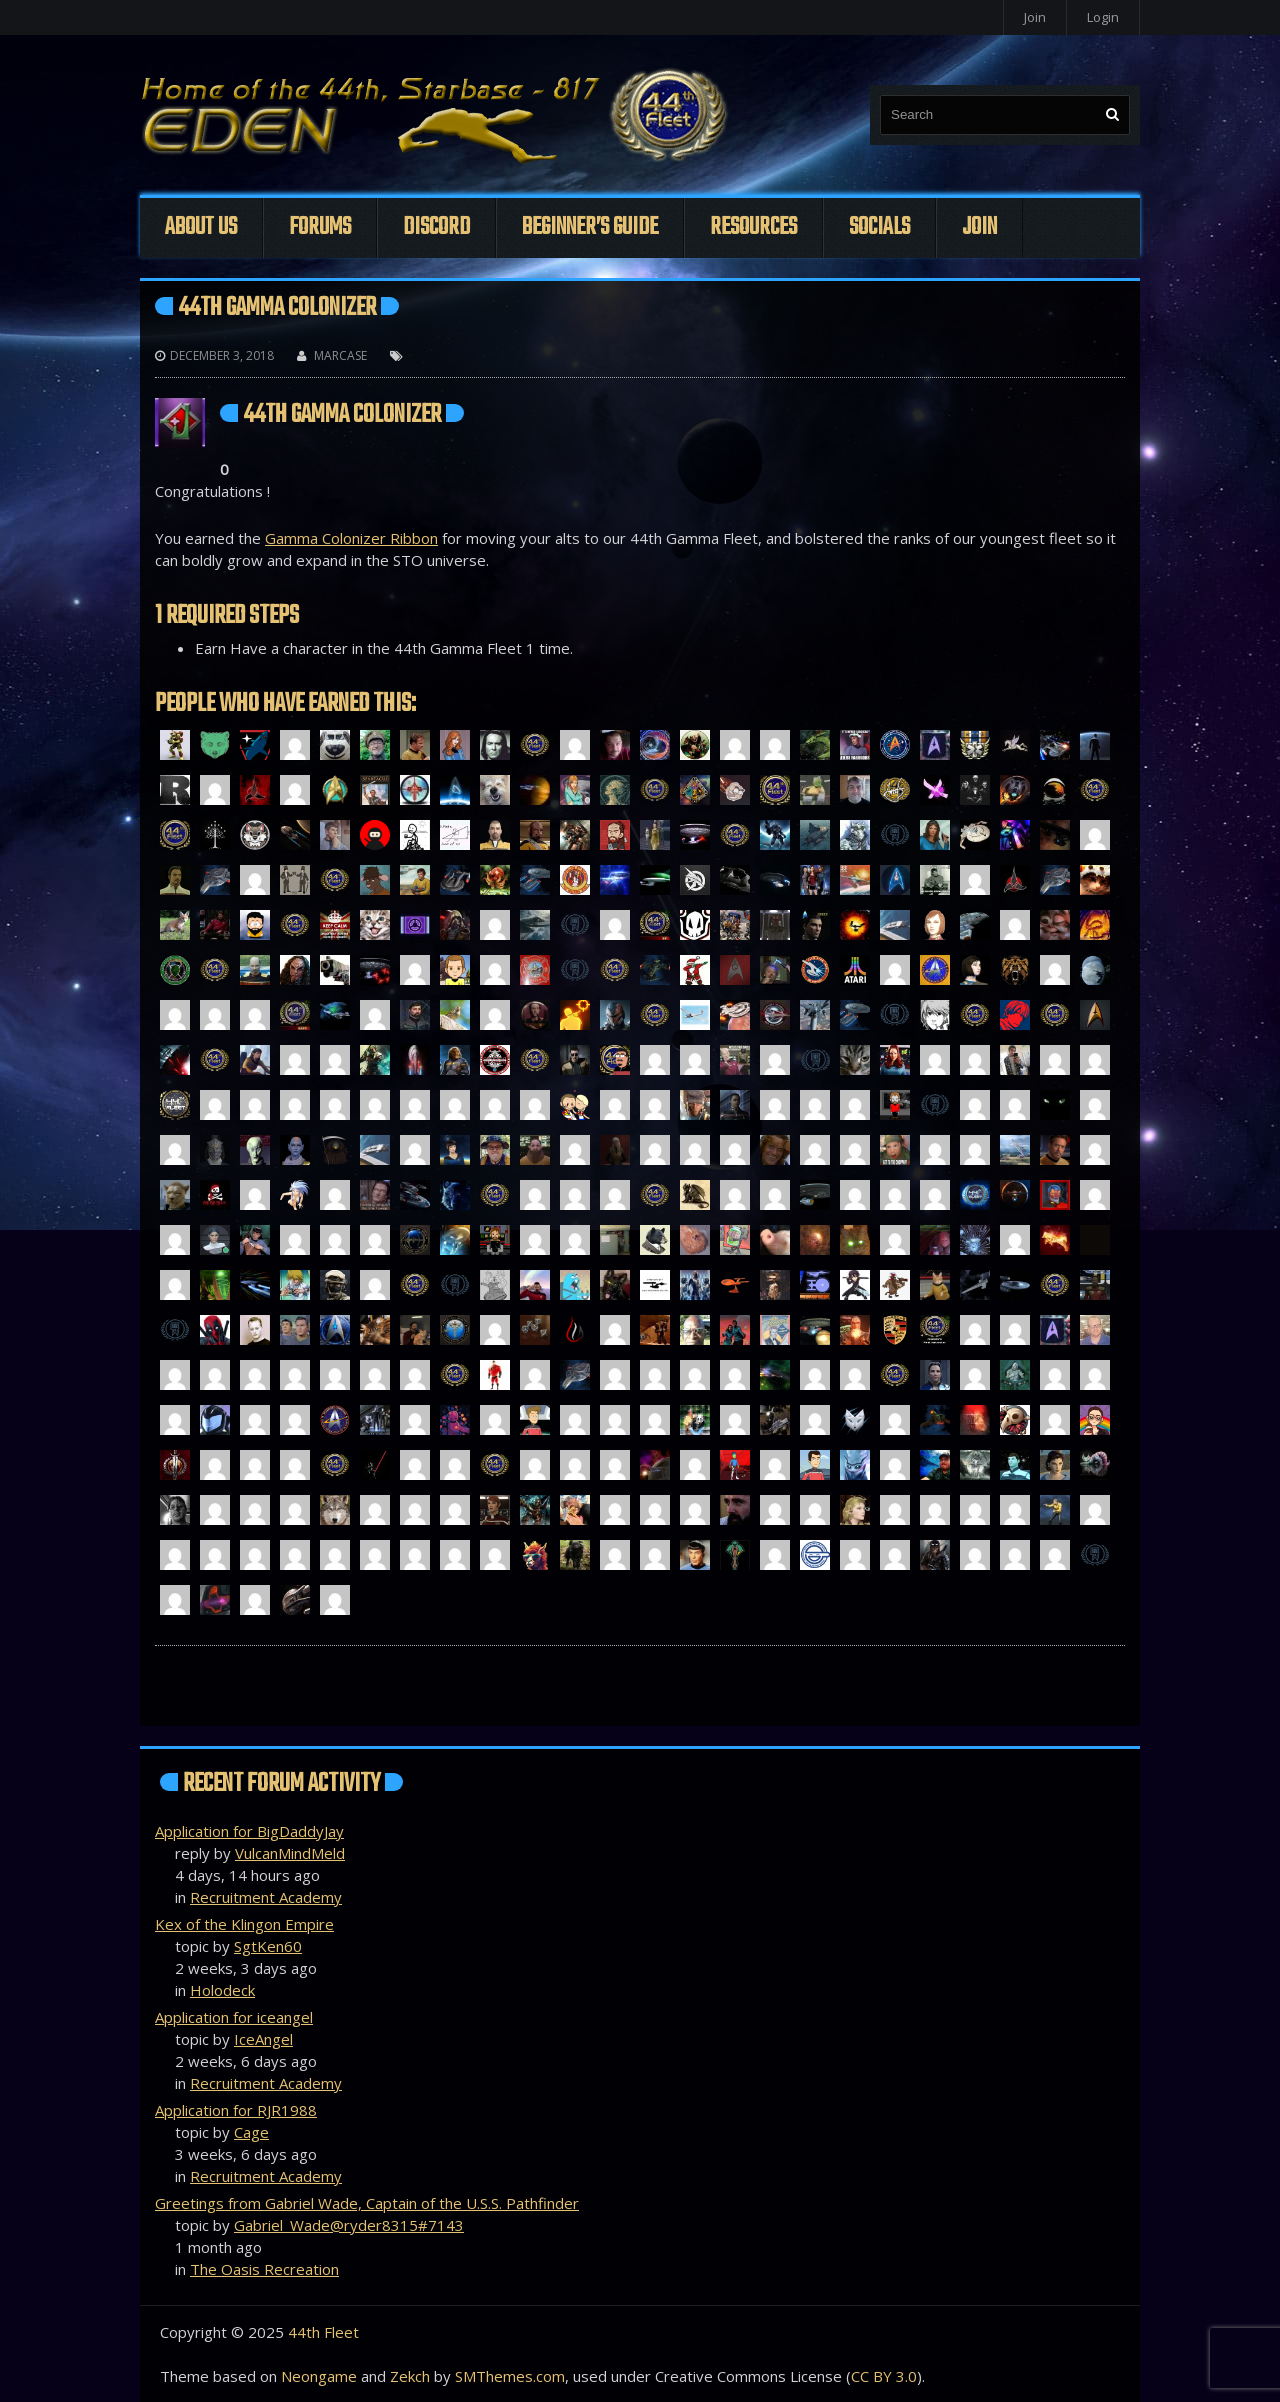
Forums (320, 227)
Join (1035, 17)
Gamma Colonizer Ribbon (351, 538)
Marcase (340, 355)
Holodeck (222, 1990)
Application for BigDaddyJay (249, 1831)
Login (1103, 17)
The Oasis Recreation (264, 2269)
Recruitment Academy (266, 1897)
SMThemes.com (510, 2376)
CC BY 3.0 (884, 2376)
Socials (879, 227)
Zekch (410, 2376)
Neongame (319, 2376)
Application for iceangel (234, 2017)
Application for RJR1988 (236, 2110)
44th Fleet (323, 2332)
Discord (436, 227)
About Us (201, 227)
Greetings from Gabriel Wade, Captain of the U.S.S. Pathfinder (367, 2203)
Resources (753, 227)
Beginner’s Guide (590, 227)
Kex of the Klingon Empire (244, 1924)
